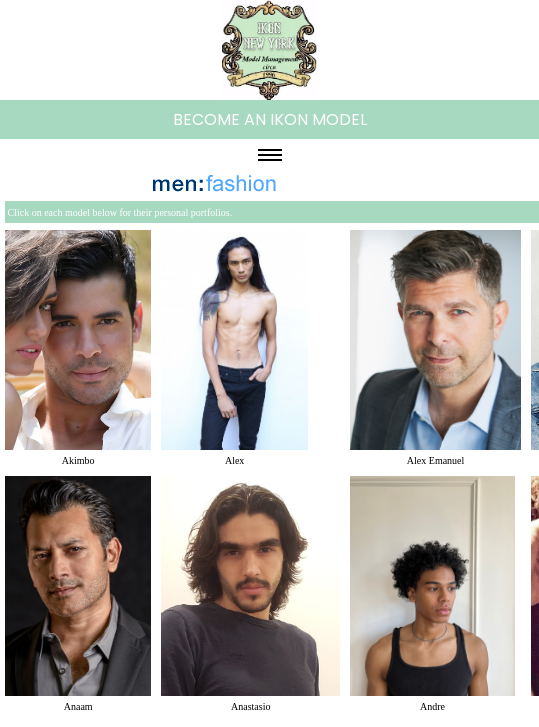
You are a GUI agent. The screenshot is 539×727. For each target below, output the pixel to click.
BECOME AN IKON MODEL (270, 119)
